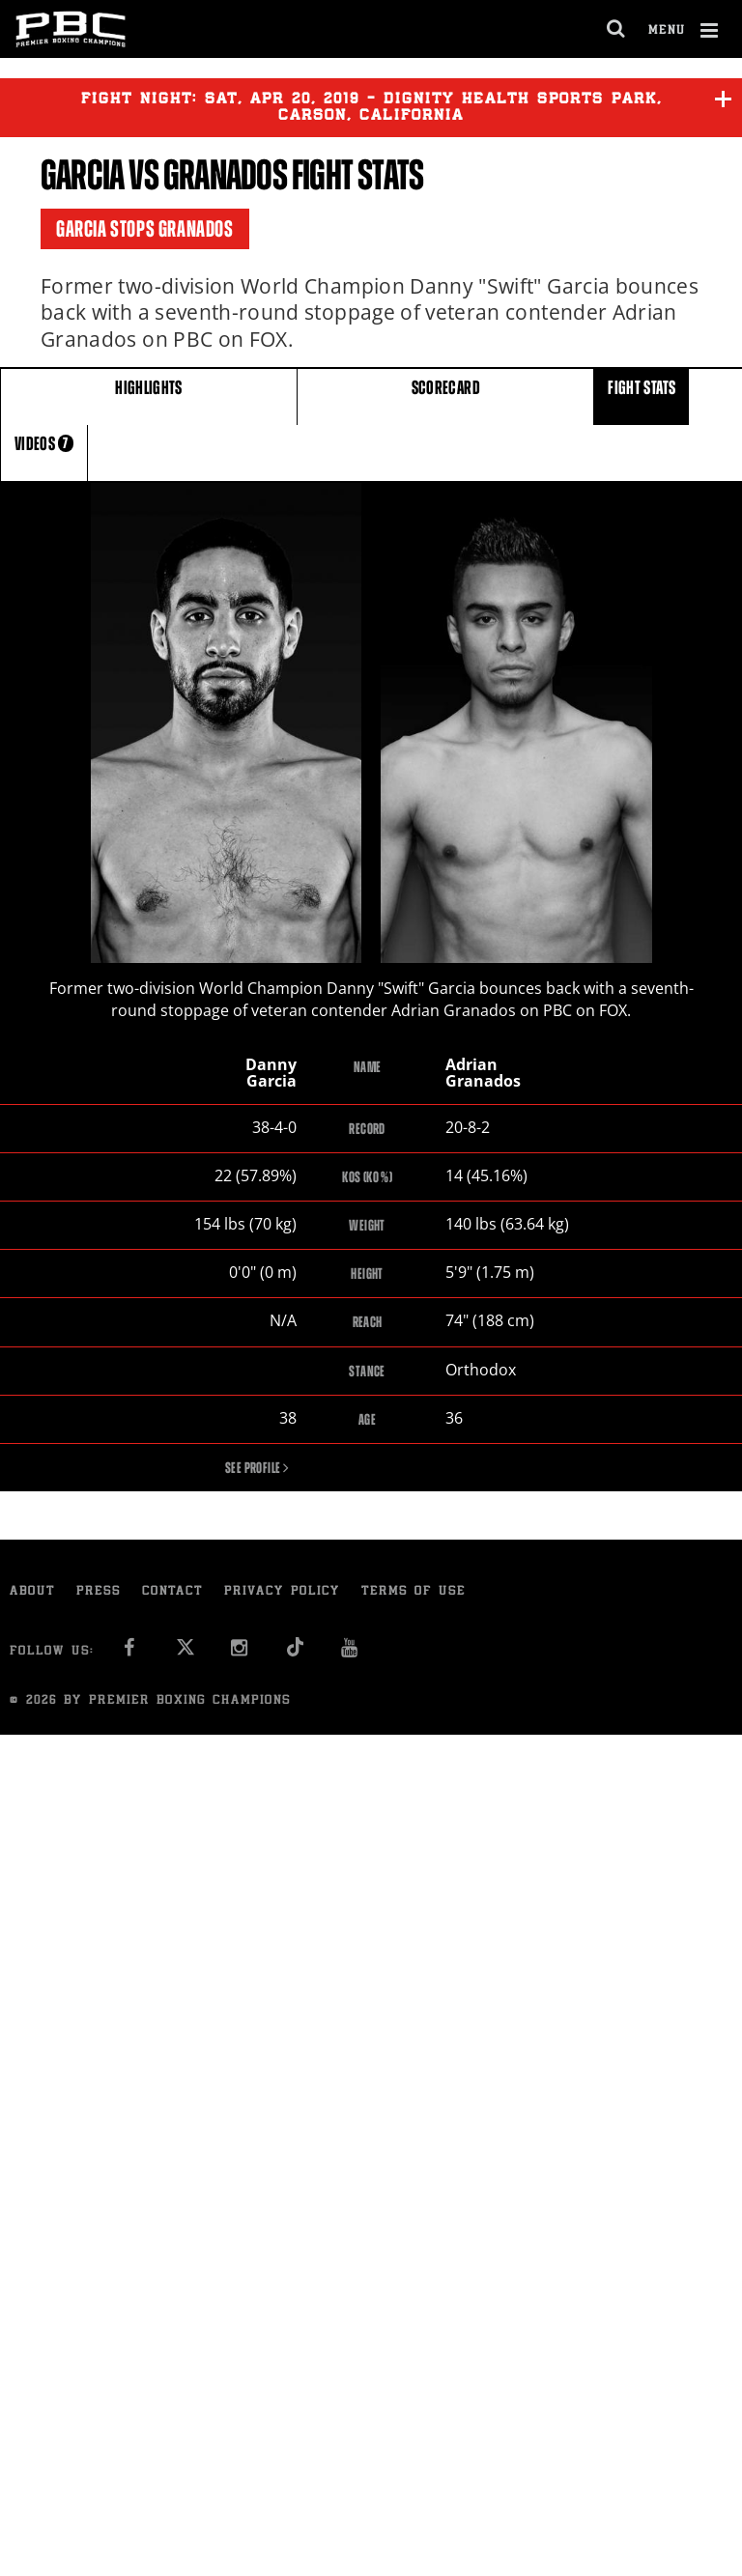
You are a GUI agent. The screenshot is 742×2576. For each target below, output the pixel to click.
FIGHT (641, 395)
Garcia (82, 175)
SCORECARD (446, 395)
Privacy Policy (282, 1594)
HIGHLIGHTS (149, 395)
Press (98, 1594)
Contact (172, 1594)
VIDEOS (43, 451)
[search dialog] (617, 29)
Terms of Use (413, 1594)
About (32, 1594)
